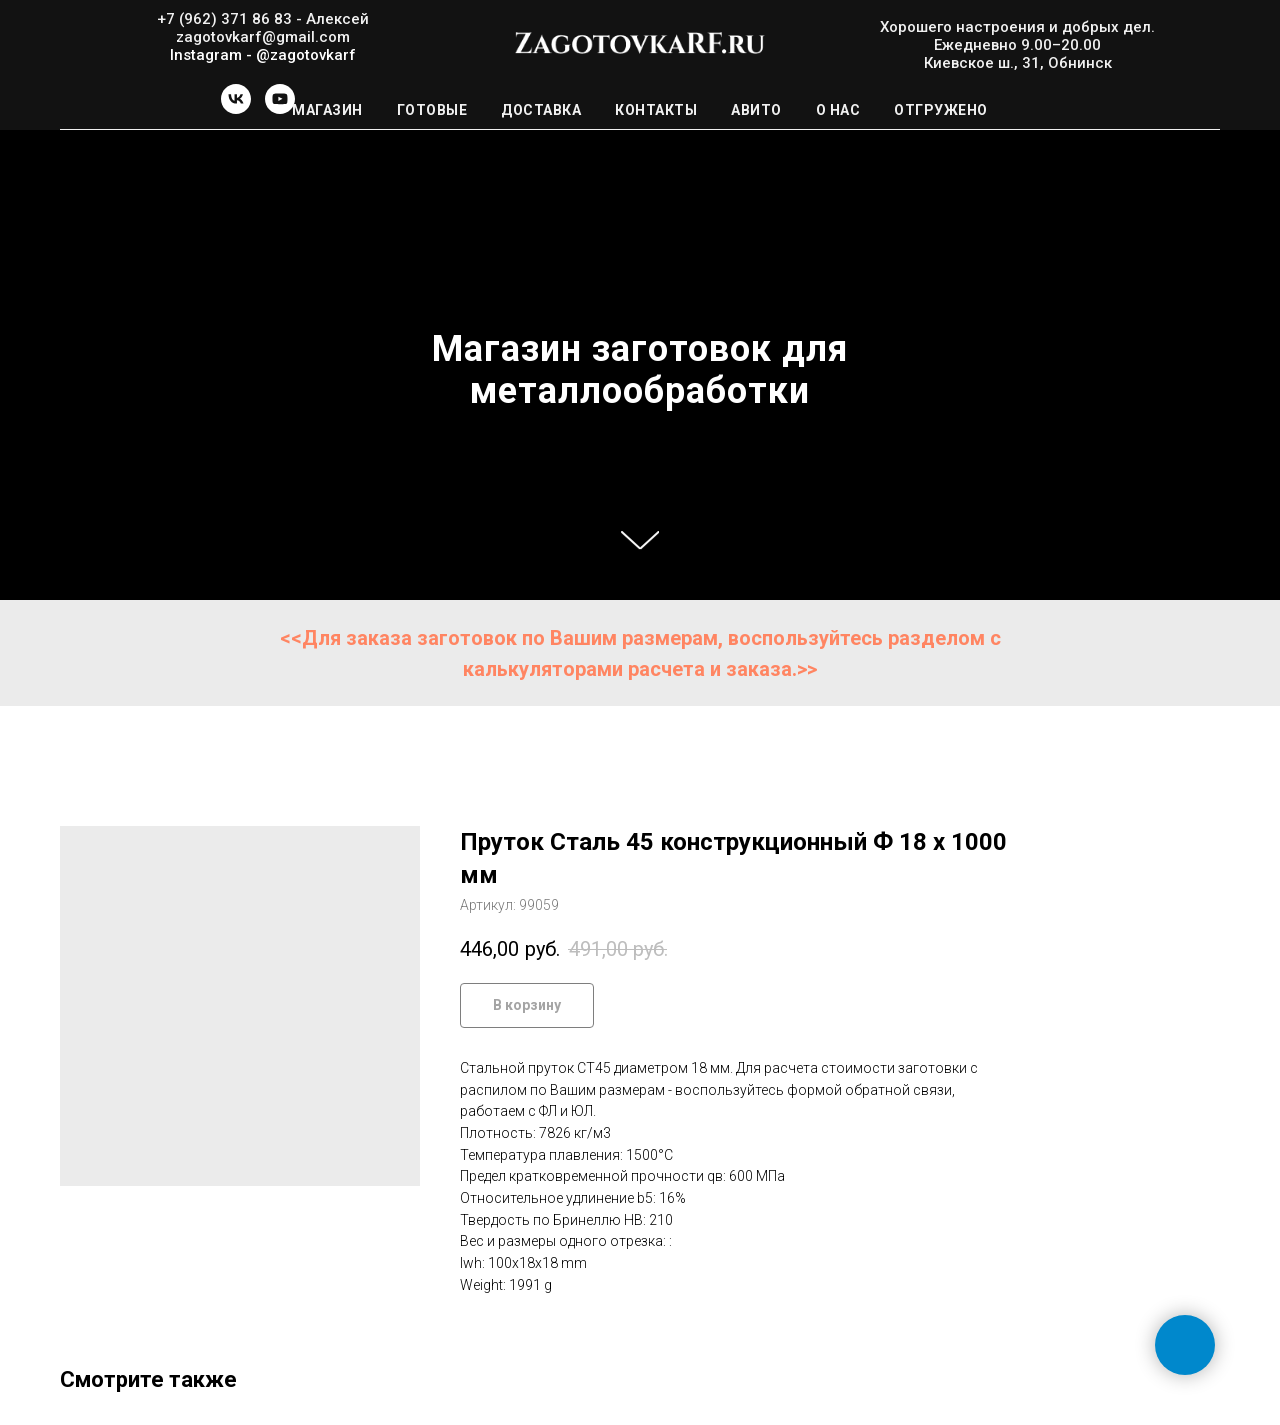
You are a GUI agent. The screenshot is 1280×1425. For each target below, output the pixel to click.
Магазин (327, 110)
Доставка (541, 110)
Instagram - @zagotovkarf (263, 55)
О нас (838, 110)
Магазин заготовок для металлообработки (640, 370)
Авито (756, 110)
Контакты (656, 110)
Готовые (432, 110)
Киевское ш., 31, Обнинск (1018, 63)
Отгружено (941, 110)
